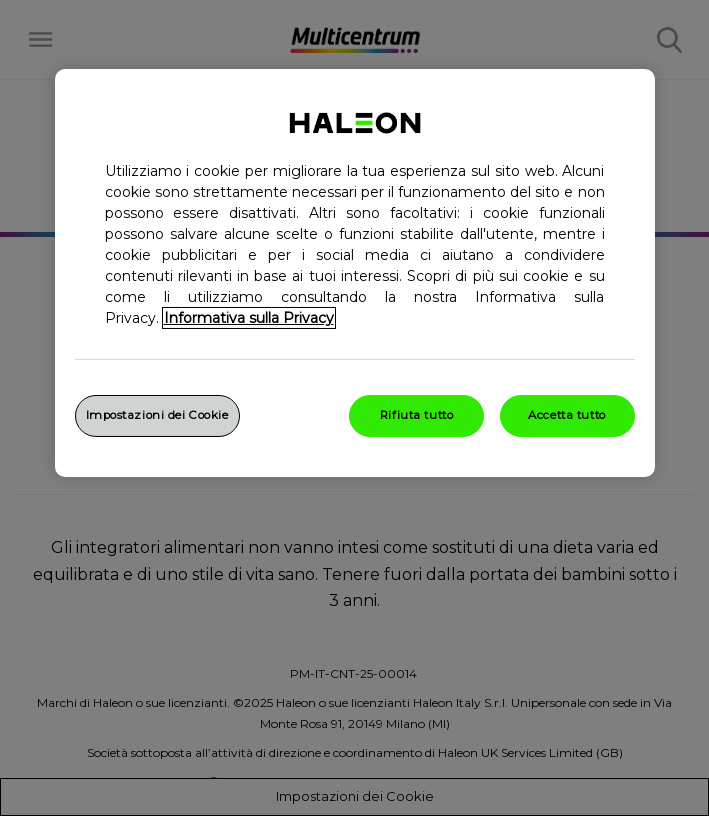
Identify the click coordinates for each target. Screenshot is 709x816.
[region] (355, 273)
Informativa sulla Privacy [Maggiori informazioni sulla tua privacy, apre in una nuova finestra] (249, 318)
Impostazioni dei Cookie (157, 415)
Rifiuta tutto (416, 415)
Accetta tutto (566, 415)
